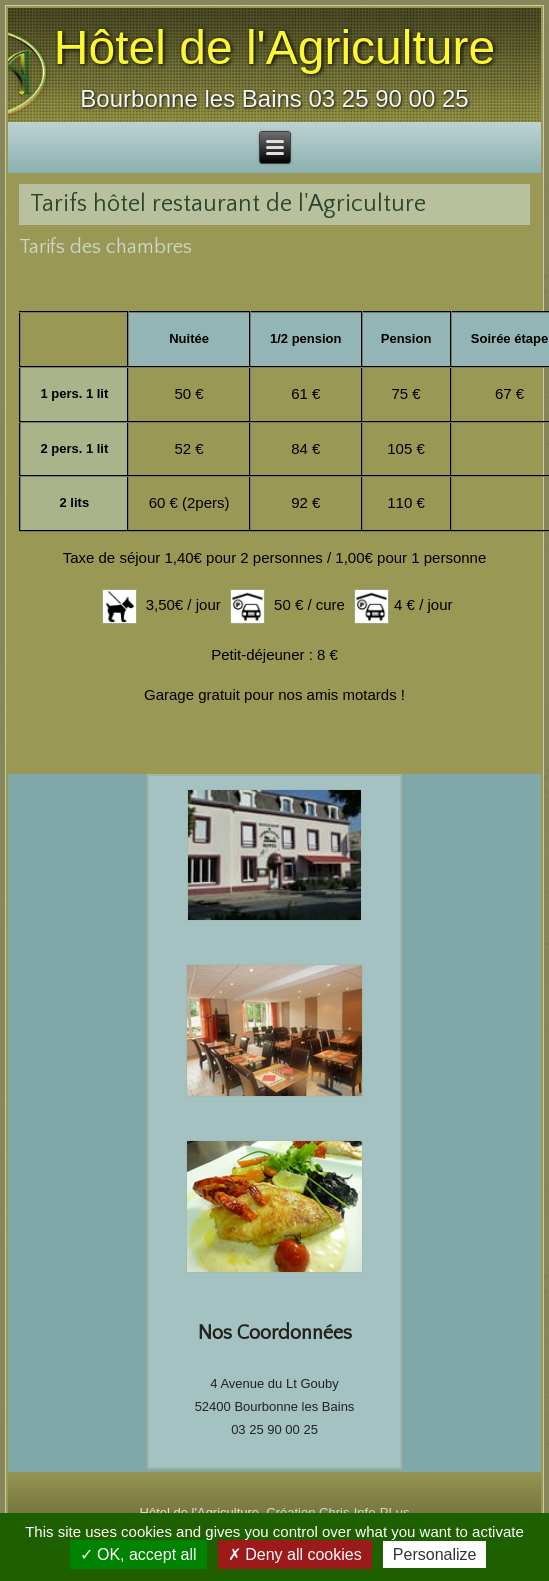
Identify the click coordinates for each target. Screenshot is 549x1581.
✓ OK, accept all (138, 1554)
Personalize (435, 1554)
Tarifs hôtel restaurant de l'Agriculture (228, 204)
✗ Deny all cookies (295, 1554)
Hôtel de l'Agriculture (274, 47)
